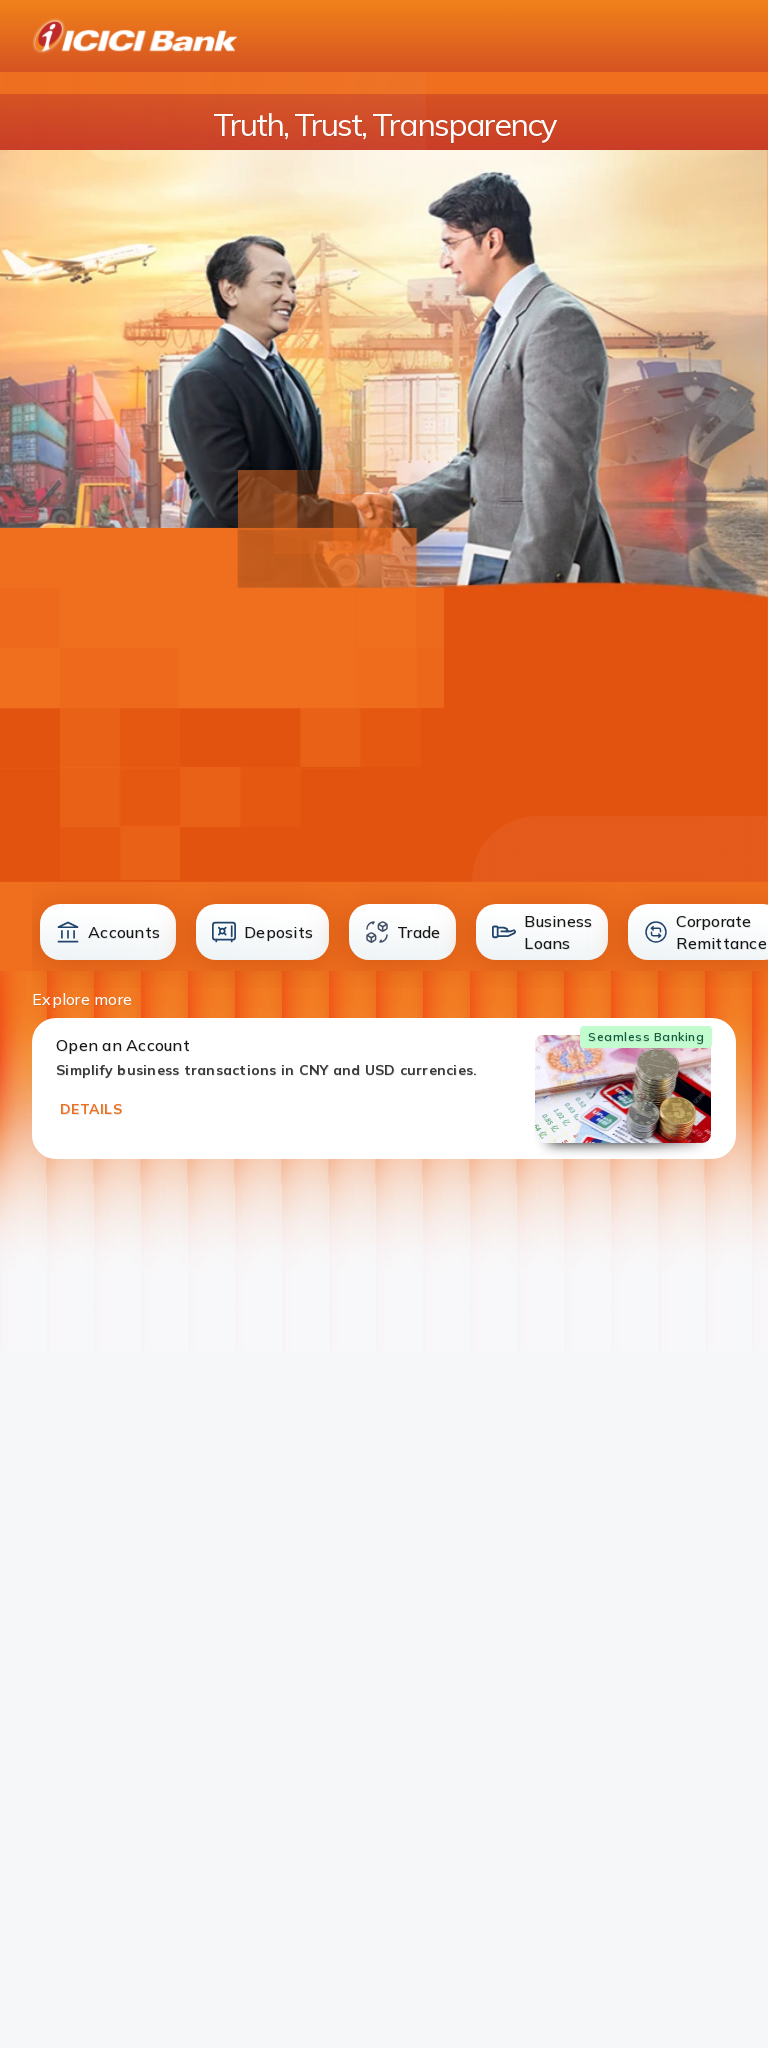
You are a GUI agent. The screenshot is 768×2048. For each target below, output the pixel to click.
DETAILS (91, 1109)
